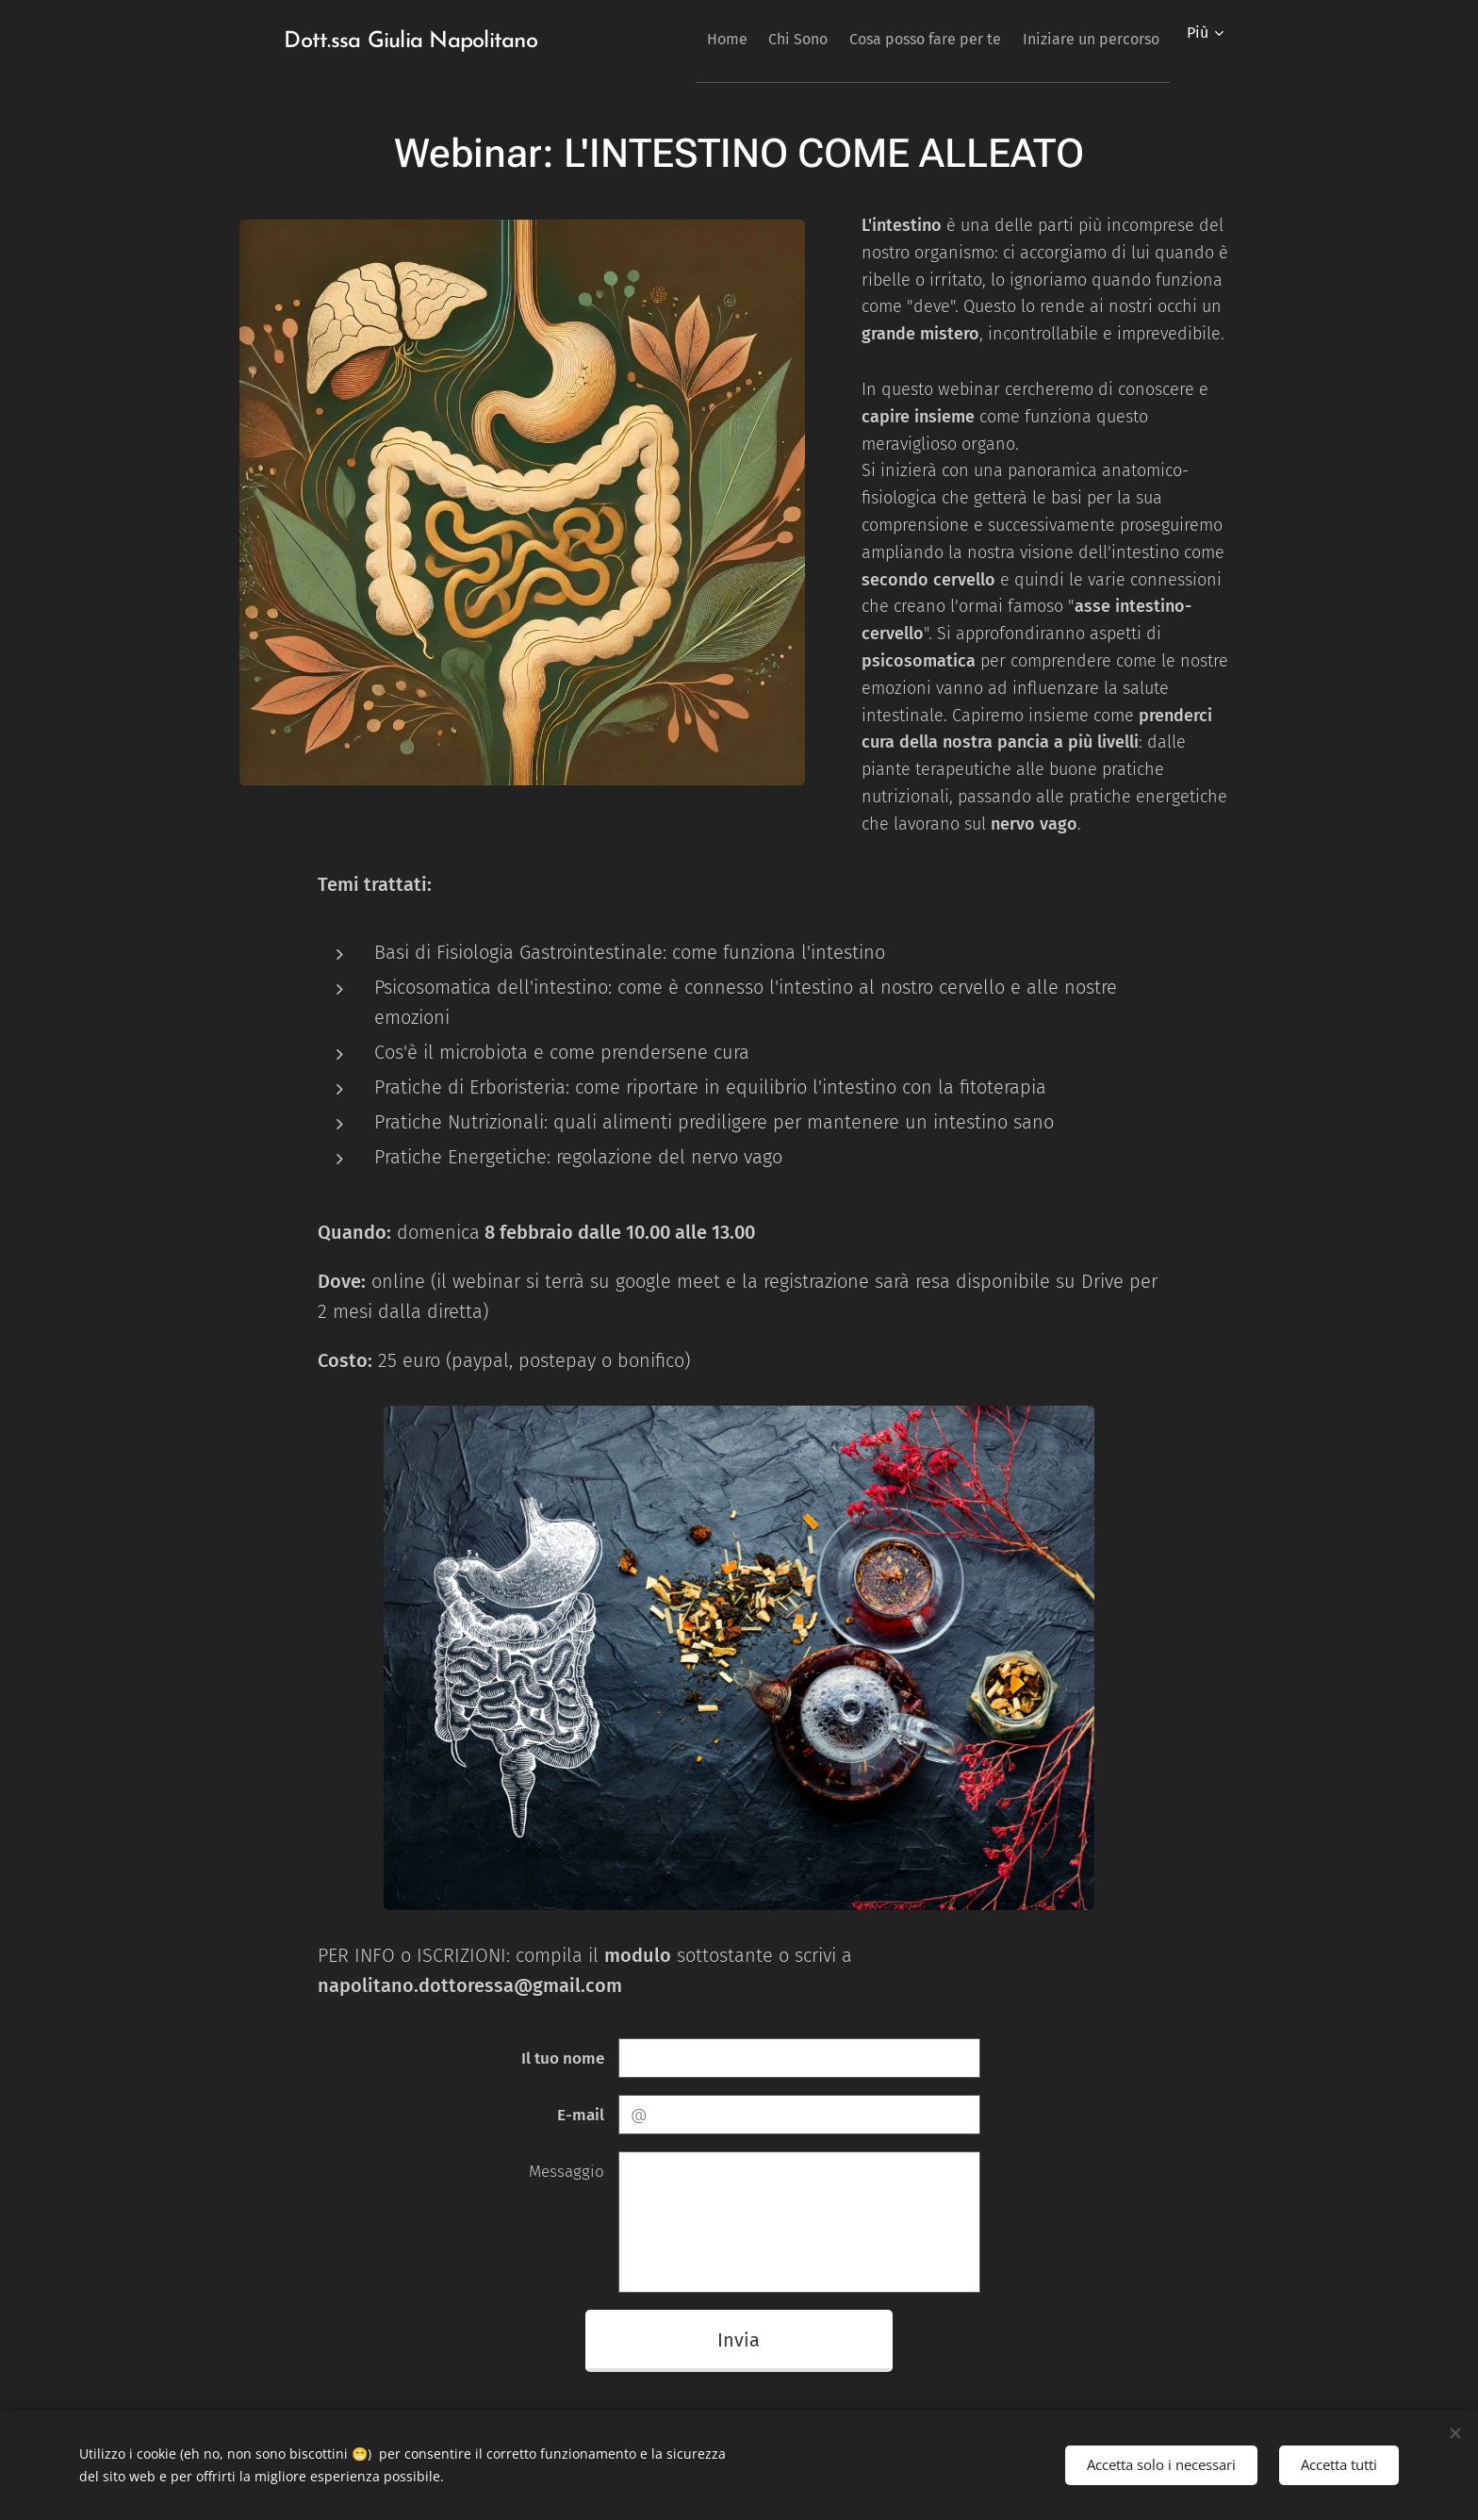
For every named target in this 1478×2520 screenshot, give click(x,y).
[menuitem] (683, 38)
